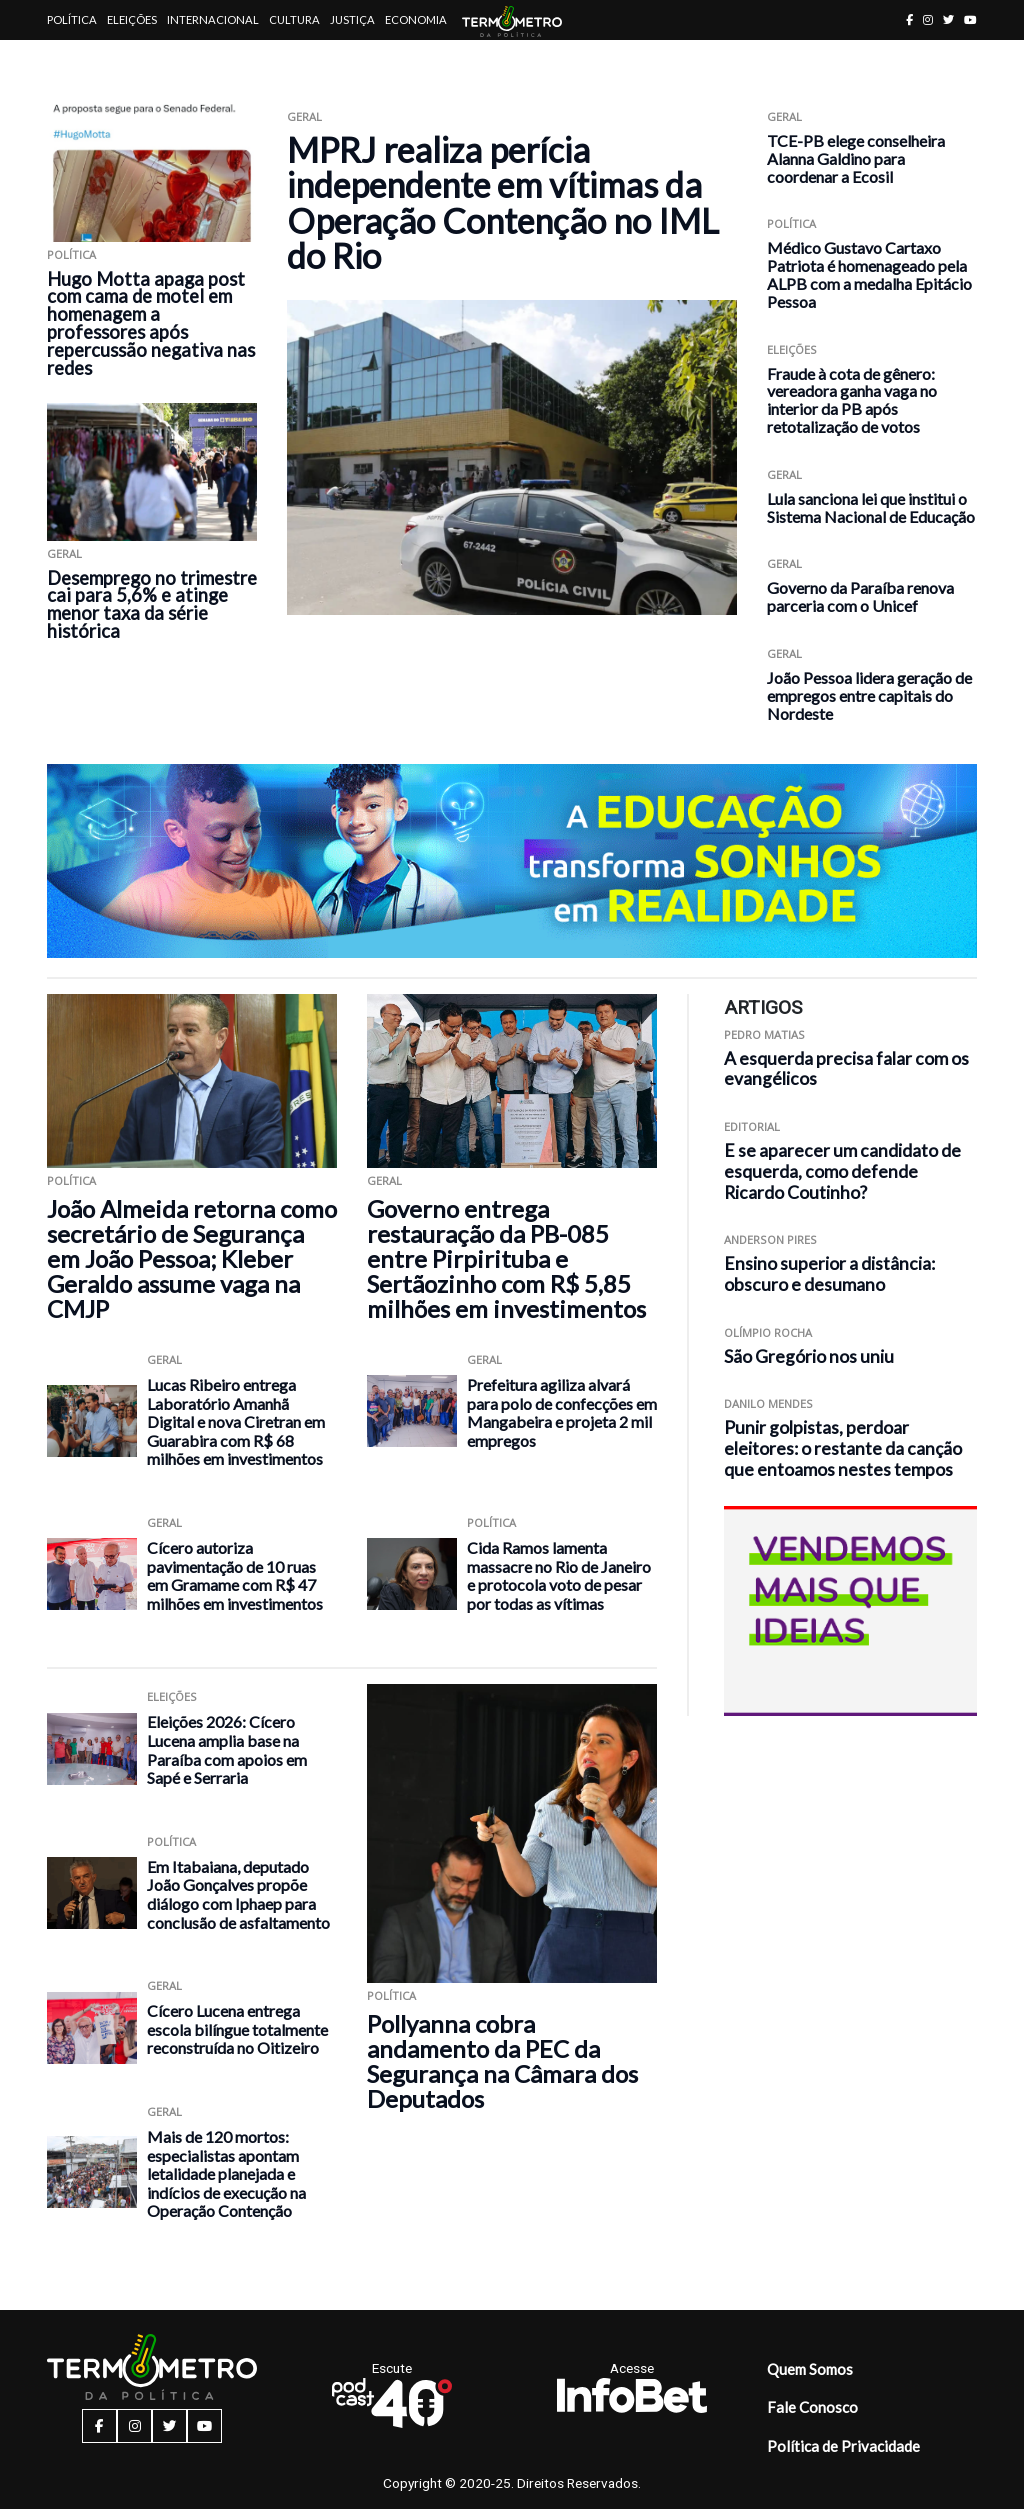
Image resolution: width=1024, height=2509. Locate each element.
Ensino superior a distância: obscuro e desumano (829, 1274)
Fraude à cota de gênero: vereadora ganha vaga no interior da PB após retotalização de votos (852, 400)
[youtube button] (970, 19)
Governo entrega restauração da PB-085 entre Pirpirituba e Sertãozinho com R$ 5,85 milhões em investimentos (506, 1258)
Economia (416, 19)
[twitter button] (948, 19)
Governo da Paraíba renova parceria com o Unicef (860, 596)
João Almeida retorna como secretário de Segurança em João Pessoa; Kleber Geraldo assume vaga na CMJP (192, 1258)
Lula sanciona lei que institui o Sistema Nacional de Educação (871, 507)
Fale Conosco (812, 2407)
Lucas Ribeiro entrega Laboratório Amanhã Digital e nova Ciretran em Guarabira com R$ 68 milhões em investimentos (236, 1421)
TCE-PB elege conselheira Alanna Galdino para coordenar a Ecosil (856, 158)
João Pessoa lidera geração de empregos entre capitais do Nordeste (869, 695)
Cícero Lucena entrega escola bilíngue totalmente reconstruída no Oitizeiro (237, 2029)
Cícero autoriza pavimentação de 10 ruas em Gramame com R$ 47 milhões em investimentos (235, 1575)
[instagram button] (928, 19)
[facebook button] (909, 19)
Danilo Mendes (768, 1403)
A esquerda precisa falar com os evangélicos (846, 1069)
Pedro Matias (764, 1034)
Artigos (71, 59)
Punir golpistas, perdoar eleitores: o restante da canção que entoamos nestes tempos (843, 1448)
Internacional (213, 19)
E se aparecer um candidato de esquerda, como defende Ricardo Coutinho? (842, 1171)
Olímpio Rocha (768, 1332)
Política (72, 19)
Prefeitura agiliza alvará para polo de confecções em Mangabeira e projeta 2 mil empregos (562, 1412)
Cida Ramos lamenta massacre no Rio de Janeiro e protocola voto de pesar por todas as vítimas (559, 1575)
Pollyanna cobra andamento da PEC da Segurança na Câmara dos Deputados (502, 2061)
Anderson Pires (770, 1239)
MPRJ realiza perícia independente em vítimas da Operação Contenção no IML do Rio (503, 202)
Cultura (294, 19)
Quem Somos (810, 2369)
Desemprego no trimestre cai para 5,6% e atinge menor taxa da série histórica (152, 605)
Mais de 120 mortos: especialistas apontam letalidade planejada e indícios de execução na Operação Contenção (226, 2173)
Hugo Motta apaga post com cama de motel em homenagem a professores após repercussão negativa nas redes (151, 324)
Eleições (132, 19)
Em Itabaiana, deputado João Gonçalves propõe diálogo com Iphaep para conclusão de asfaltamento (238, 1894)
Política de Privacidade (843, 2446)
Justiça (352, 19)
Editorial (752, 1126)
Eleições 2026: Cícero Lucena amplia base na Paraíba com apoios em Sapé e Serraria (227, 1749)
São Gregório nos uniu (809, 1356)
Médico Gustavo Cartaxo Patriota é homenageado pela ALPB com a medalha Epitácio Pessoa (869, 274)
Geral (64, 553)
